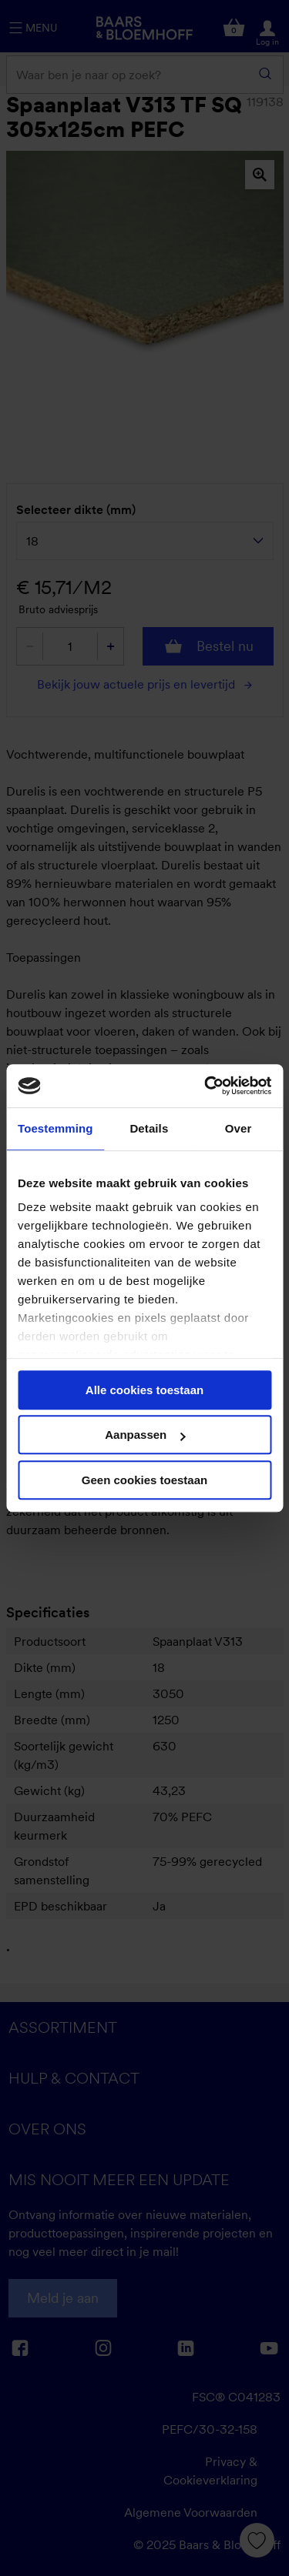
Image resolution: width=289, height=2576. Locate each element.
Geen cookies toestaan (144, 1480)
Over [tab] (238, 1128)
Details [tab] (148, 1128)
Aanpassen (145, 1434)
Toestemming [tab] (55, 1128)
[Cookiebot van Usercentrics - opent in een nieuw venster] (205, 1086)
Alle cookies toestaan (144, 1389)
